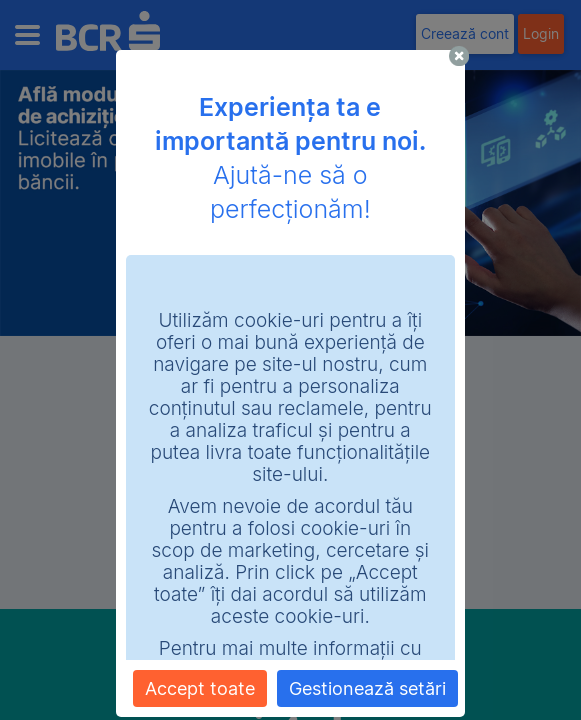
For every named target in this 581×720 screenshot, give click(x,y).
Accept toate (200, 688)
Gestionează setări (367, 688)
